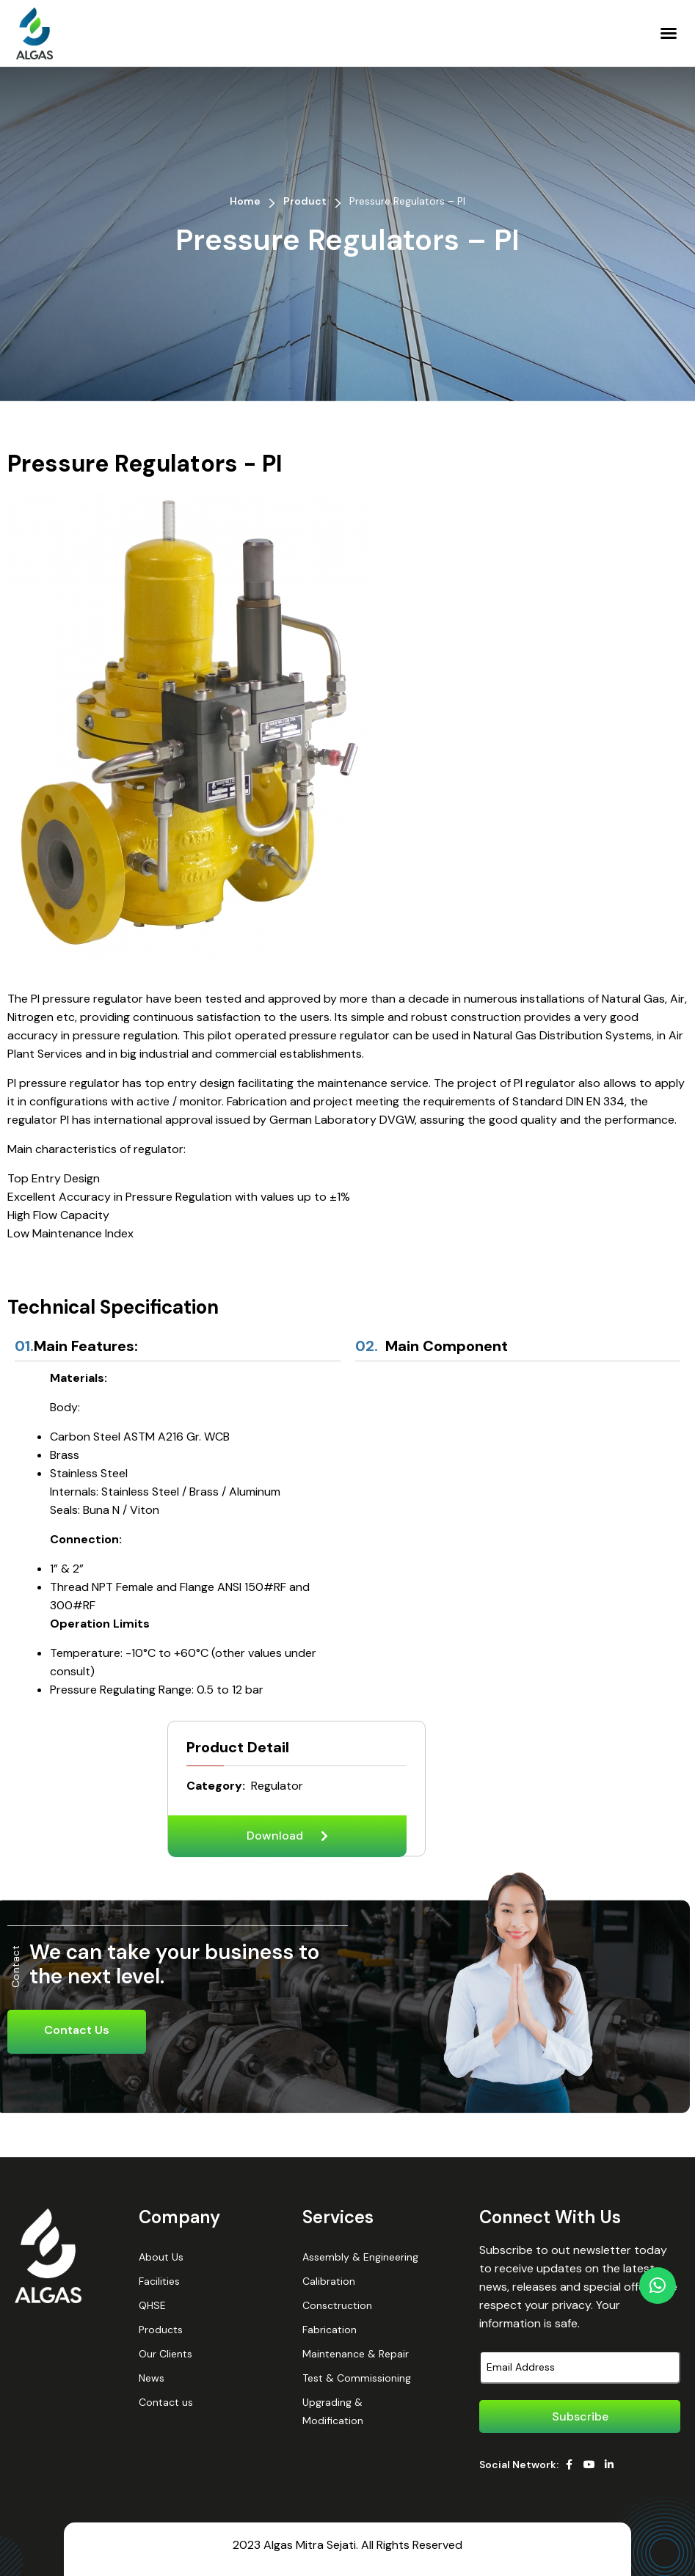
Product (305, 201)
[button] (669, 33)
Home (245, 201)
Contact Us (76, 2030)
